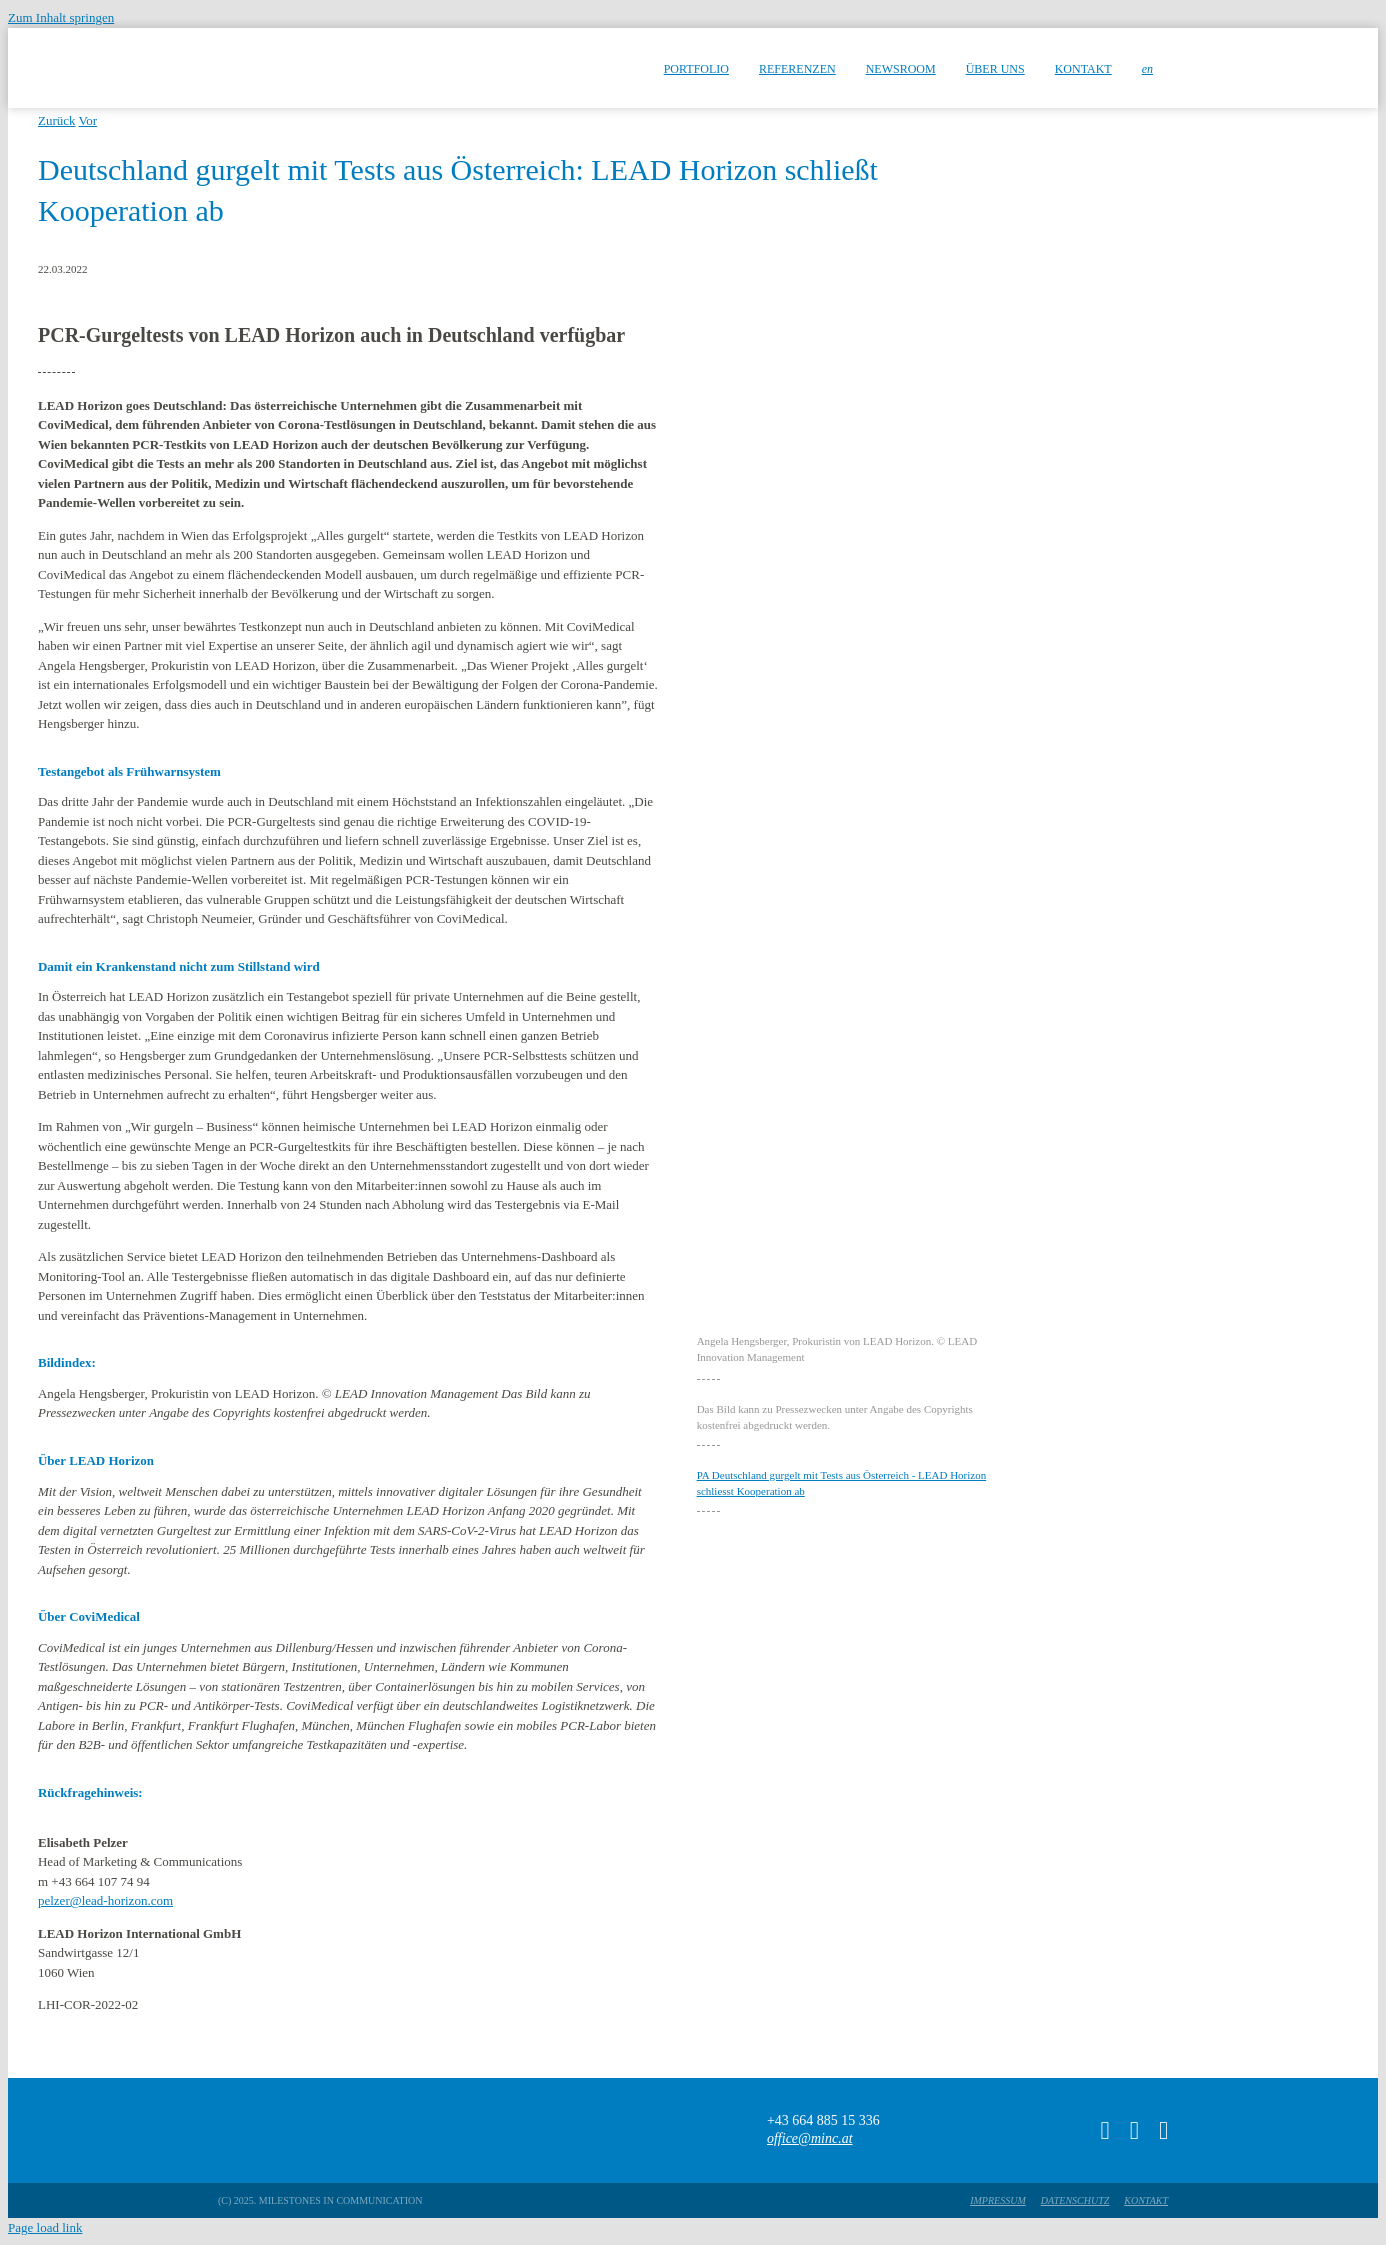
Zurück (57, 120)
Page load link (45, 2227)
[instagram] (1134, 2130)
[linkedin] (1163, 2130)
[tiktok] (1105, 2130)
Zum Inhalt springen (61, 17)
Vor (88, 120)
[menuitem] (1147, 68)
